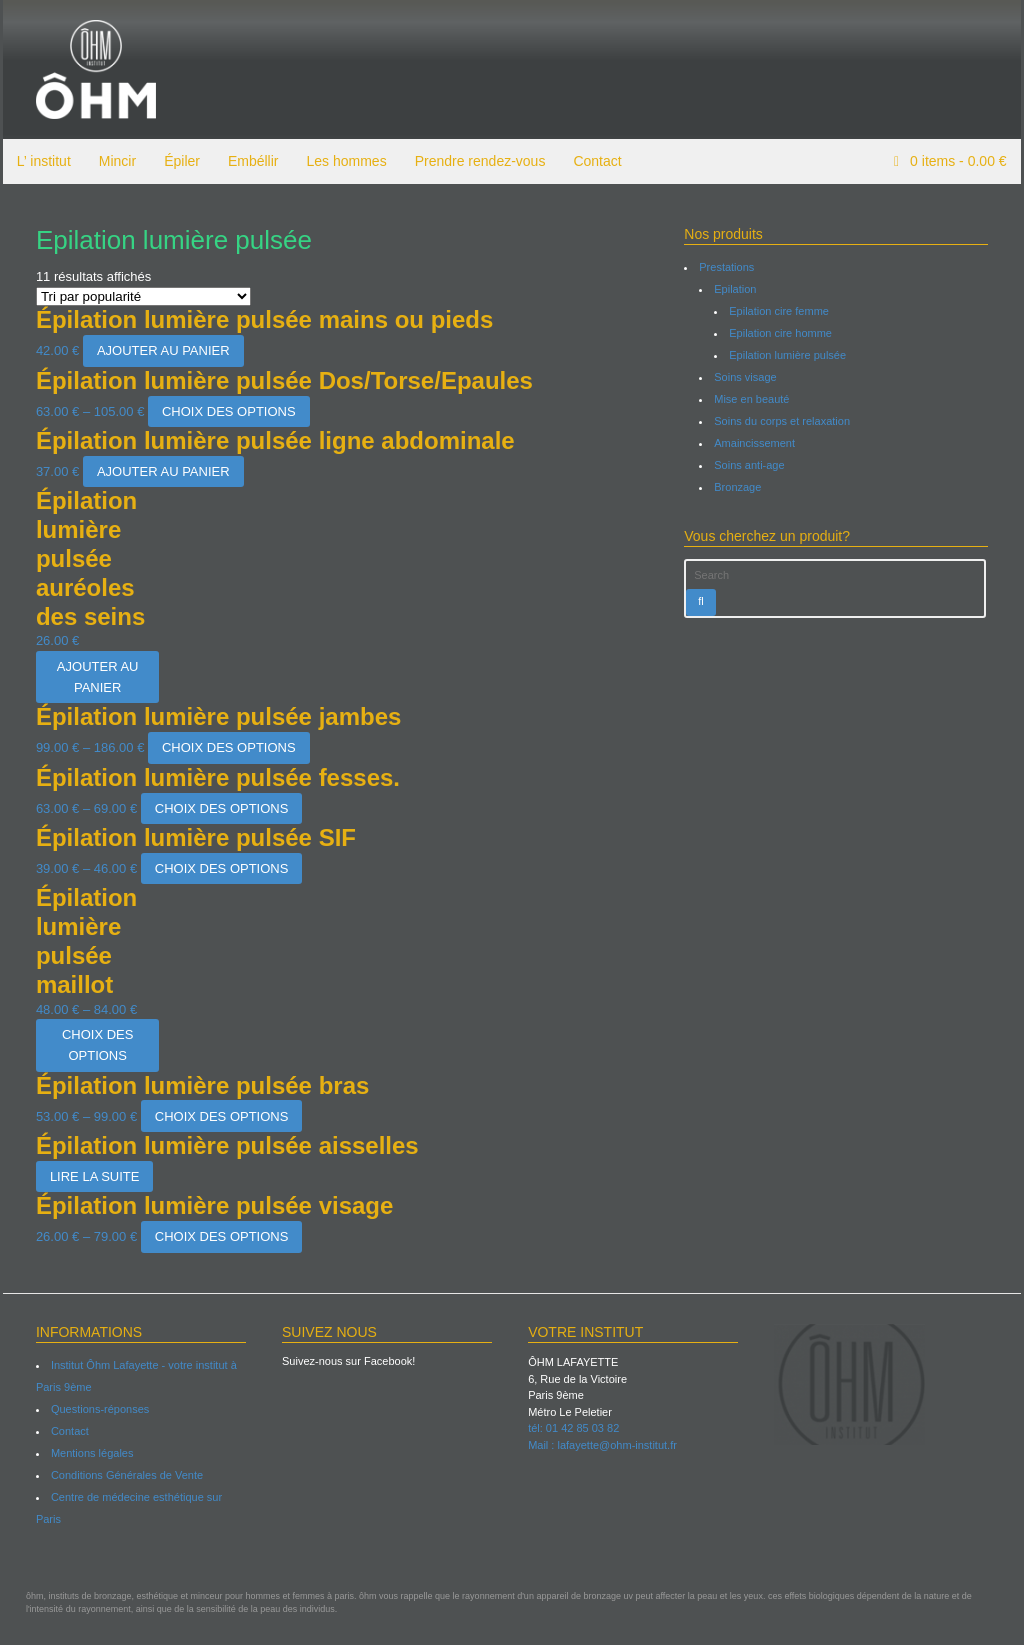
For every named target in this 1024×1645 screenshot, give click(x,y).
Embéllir (250, 161)
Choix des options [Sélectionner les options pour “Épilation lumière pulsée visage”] (218, 1236)
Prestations (727, 267)
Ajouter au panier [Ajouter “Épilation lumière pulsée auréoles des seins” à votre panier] (95, 677)
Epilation (736, 289)
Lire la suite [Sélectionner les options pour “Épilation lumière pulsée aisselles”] (92, 1176)
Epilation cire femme (780, 311)
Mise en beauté (752, 399)
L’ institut (41, 161)
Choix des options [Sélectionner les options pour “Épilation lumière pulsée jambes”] (226, 747)
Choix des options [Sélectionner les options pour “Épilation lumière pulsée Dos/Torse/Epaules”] (226, 411)
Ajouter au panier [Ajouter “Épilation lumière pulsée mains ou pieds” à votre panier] (160, 350)
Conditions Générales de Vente (124, 1475)
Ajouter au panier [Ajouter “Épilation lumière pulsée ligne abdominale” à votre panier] (160, 471)
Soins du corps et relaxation (783, 421)
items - (960, 161)
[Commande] (140, 296)
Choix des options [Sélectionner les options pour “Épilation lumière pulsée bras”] (218, 1116)
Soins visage (746, 377)
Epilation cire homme (781, 333)
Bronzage (738, 487)
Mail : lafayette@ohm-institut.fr (602, 1445)
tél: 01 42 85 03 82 (573, 1428)
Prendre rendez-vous (477, 161)
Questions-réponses (97, 1409)
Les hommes (344, 161)
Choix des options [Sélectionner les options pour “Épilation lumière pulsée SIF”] (218, 868)
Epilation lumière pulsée (788, 355)
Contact (595, 161)
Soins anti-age (750, 465)
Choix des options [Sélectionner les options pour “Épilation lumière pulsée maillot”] (95, 1045)
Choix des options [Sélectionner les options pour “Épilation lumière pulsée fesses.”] (218, 808)
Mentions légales (89, 1453)
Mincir (114, 161)
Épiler (179, 161)
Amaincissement (755, 443)
